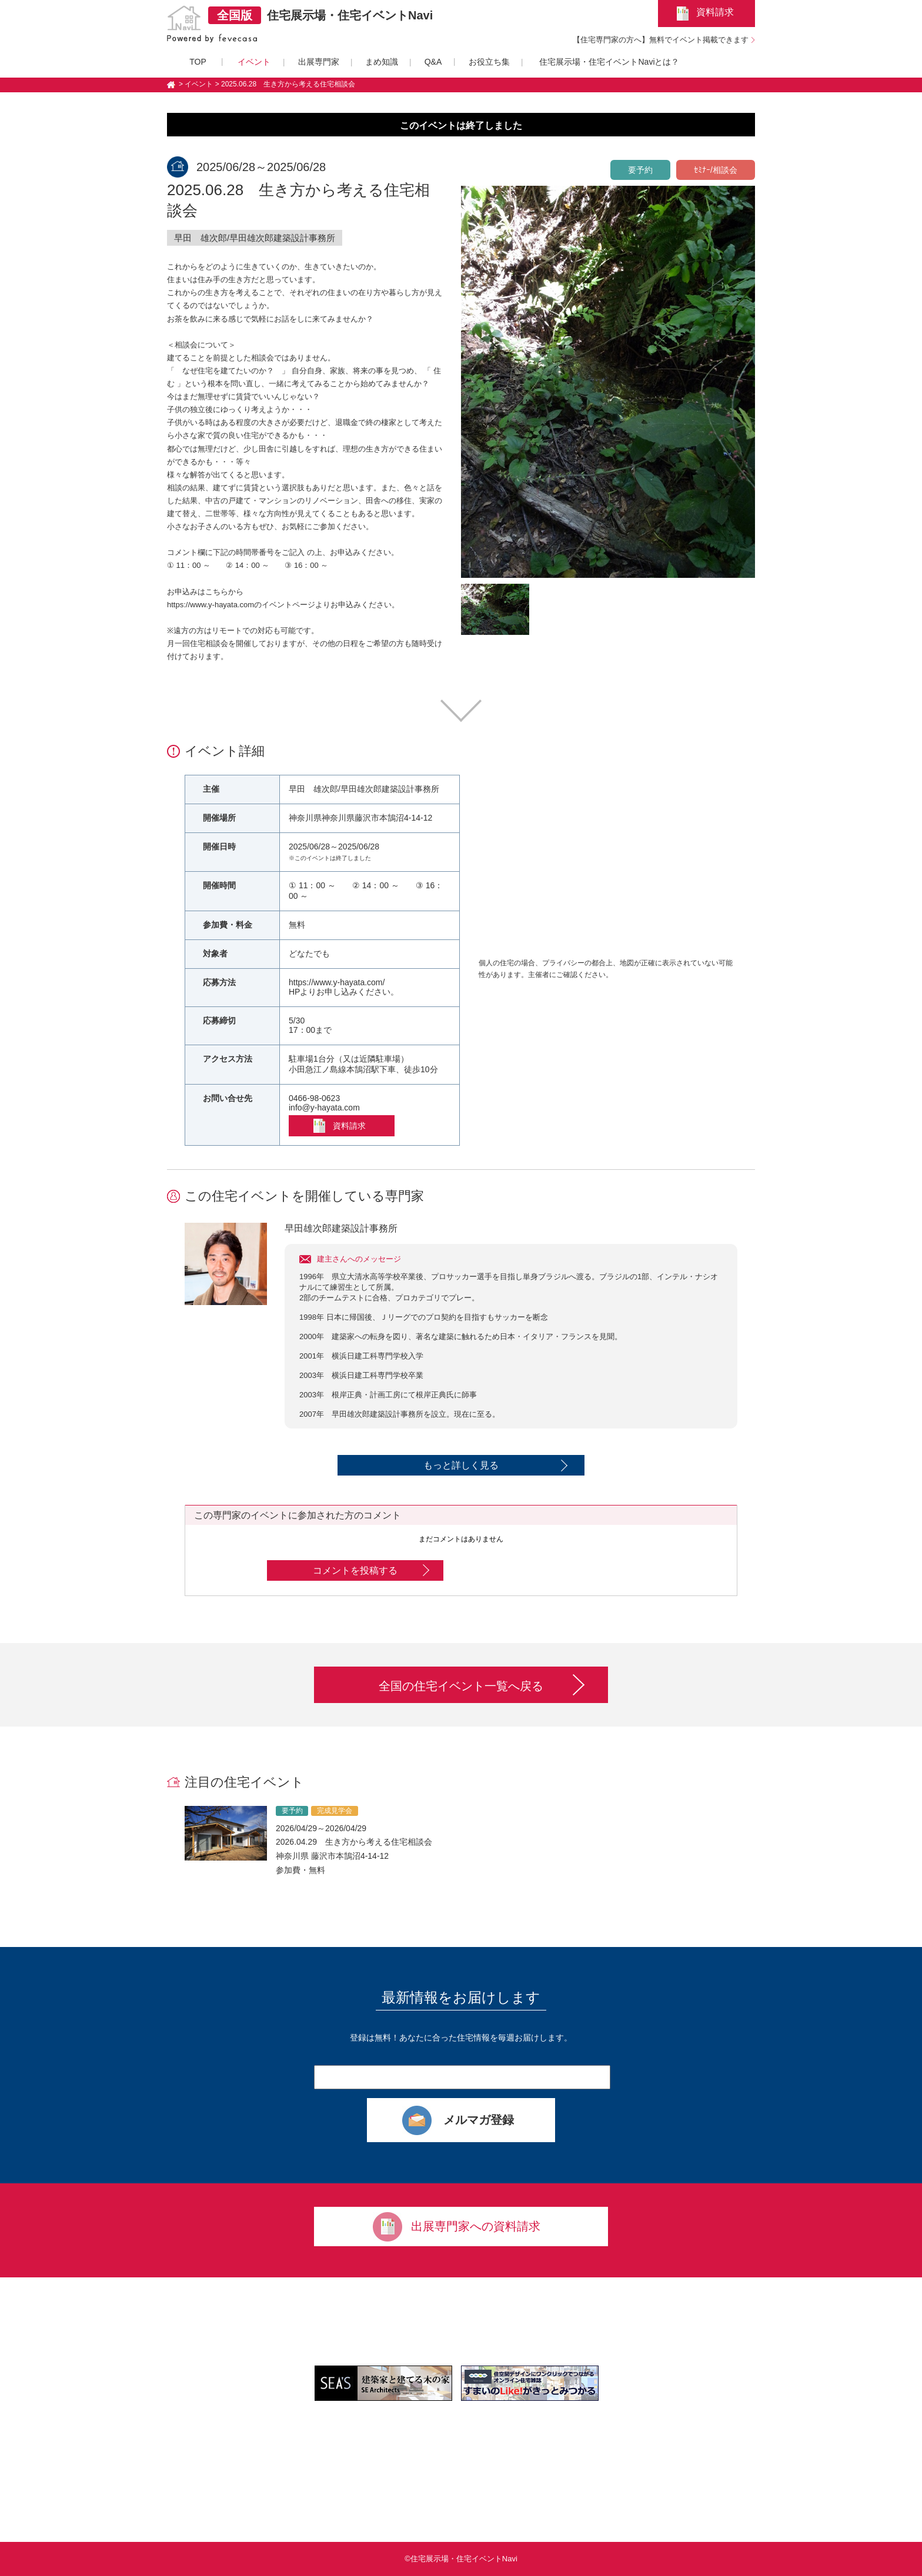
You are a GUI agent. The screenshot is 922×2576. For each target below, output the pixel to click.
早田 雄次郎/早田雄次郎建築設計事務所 (254, 238)
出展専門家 (318, 61)
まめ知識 (381, 61)
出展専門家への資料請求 (475, 2226)
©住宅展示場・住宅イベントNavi (461, 2558)
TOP (197, 61)
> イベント (196, 84)
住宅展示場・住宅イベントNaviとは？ (609, 61)
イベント (254, 61)
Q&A (433, 61)
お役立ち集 (489, 61)
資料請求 (715, 12)
